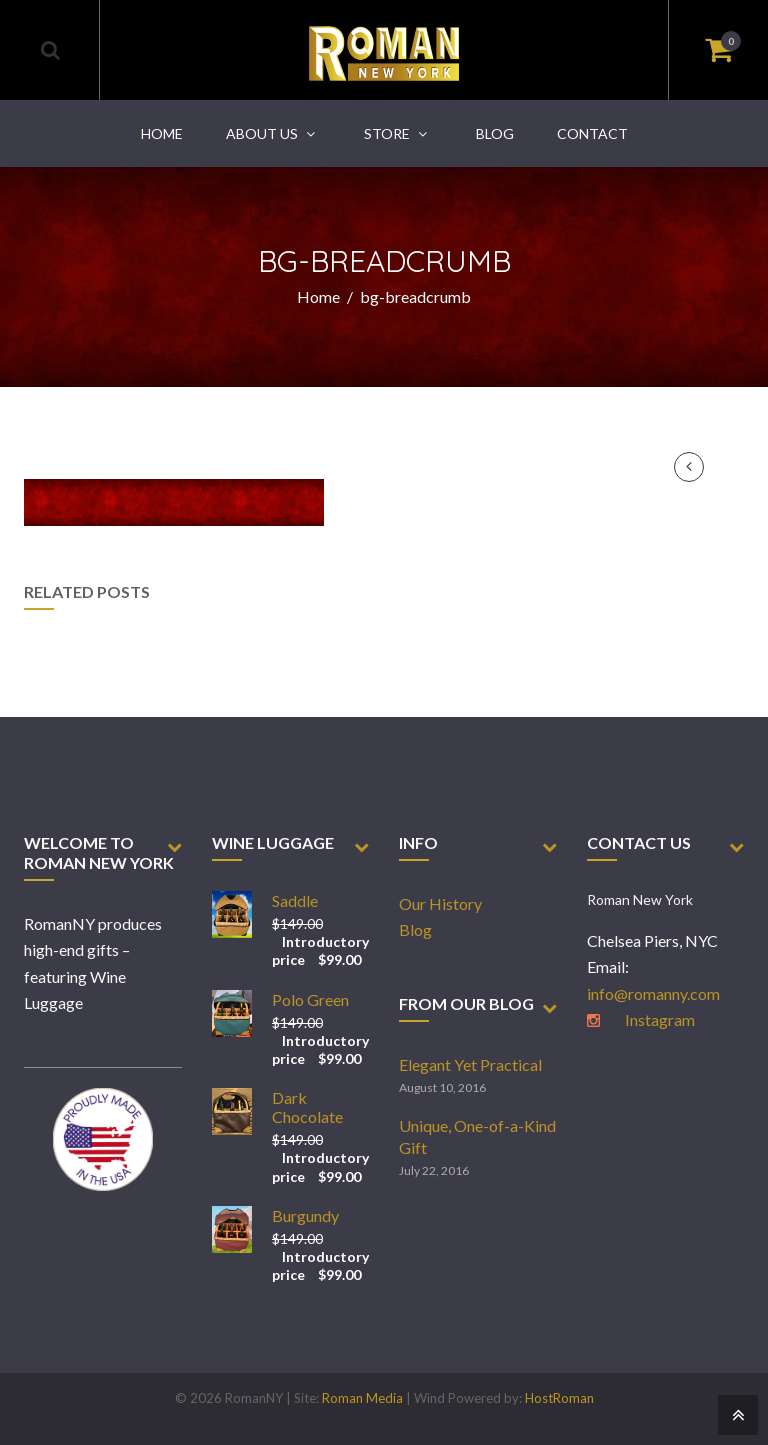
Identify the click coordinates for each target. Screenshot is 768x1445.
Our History (440, 903)
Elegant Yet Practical (470, 1064)
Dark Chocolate (307, 1107)
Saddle (295, 900)
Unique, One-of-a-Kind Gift (477, 1136)
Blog (415, 929)
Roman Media (362, 1398)
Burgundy (305, 1215)
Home (318, 296)
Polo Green (310, 999)
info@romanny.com (653, 993)
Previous (689, 467)
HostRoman (559, 1398)
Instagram (660, 1019)
